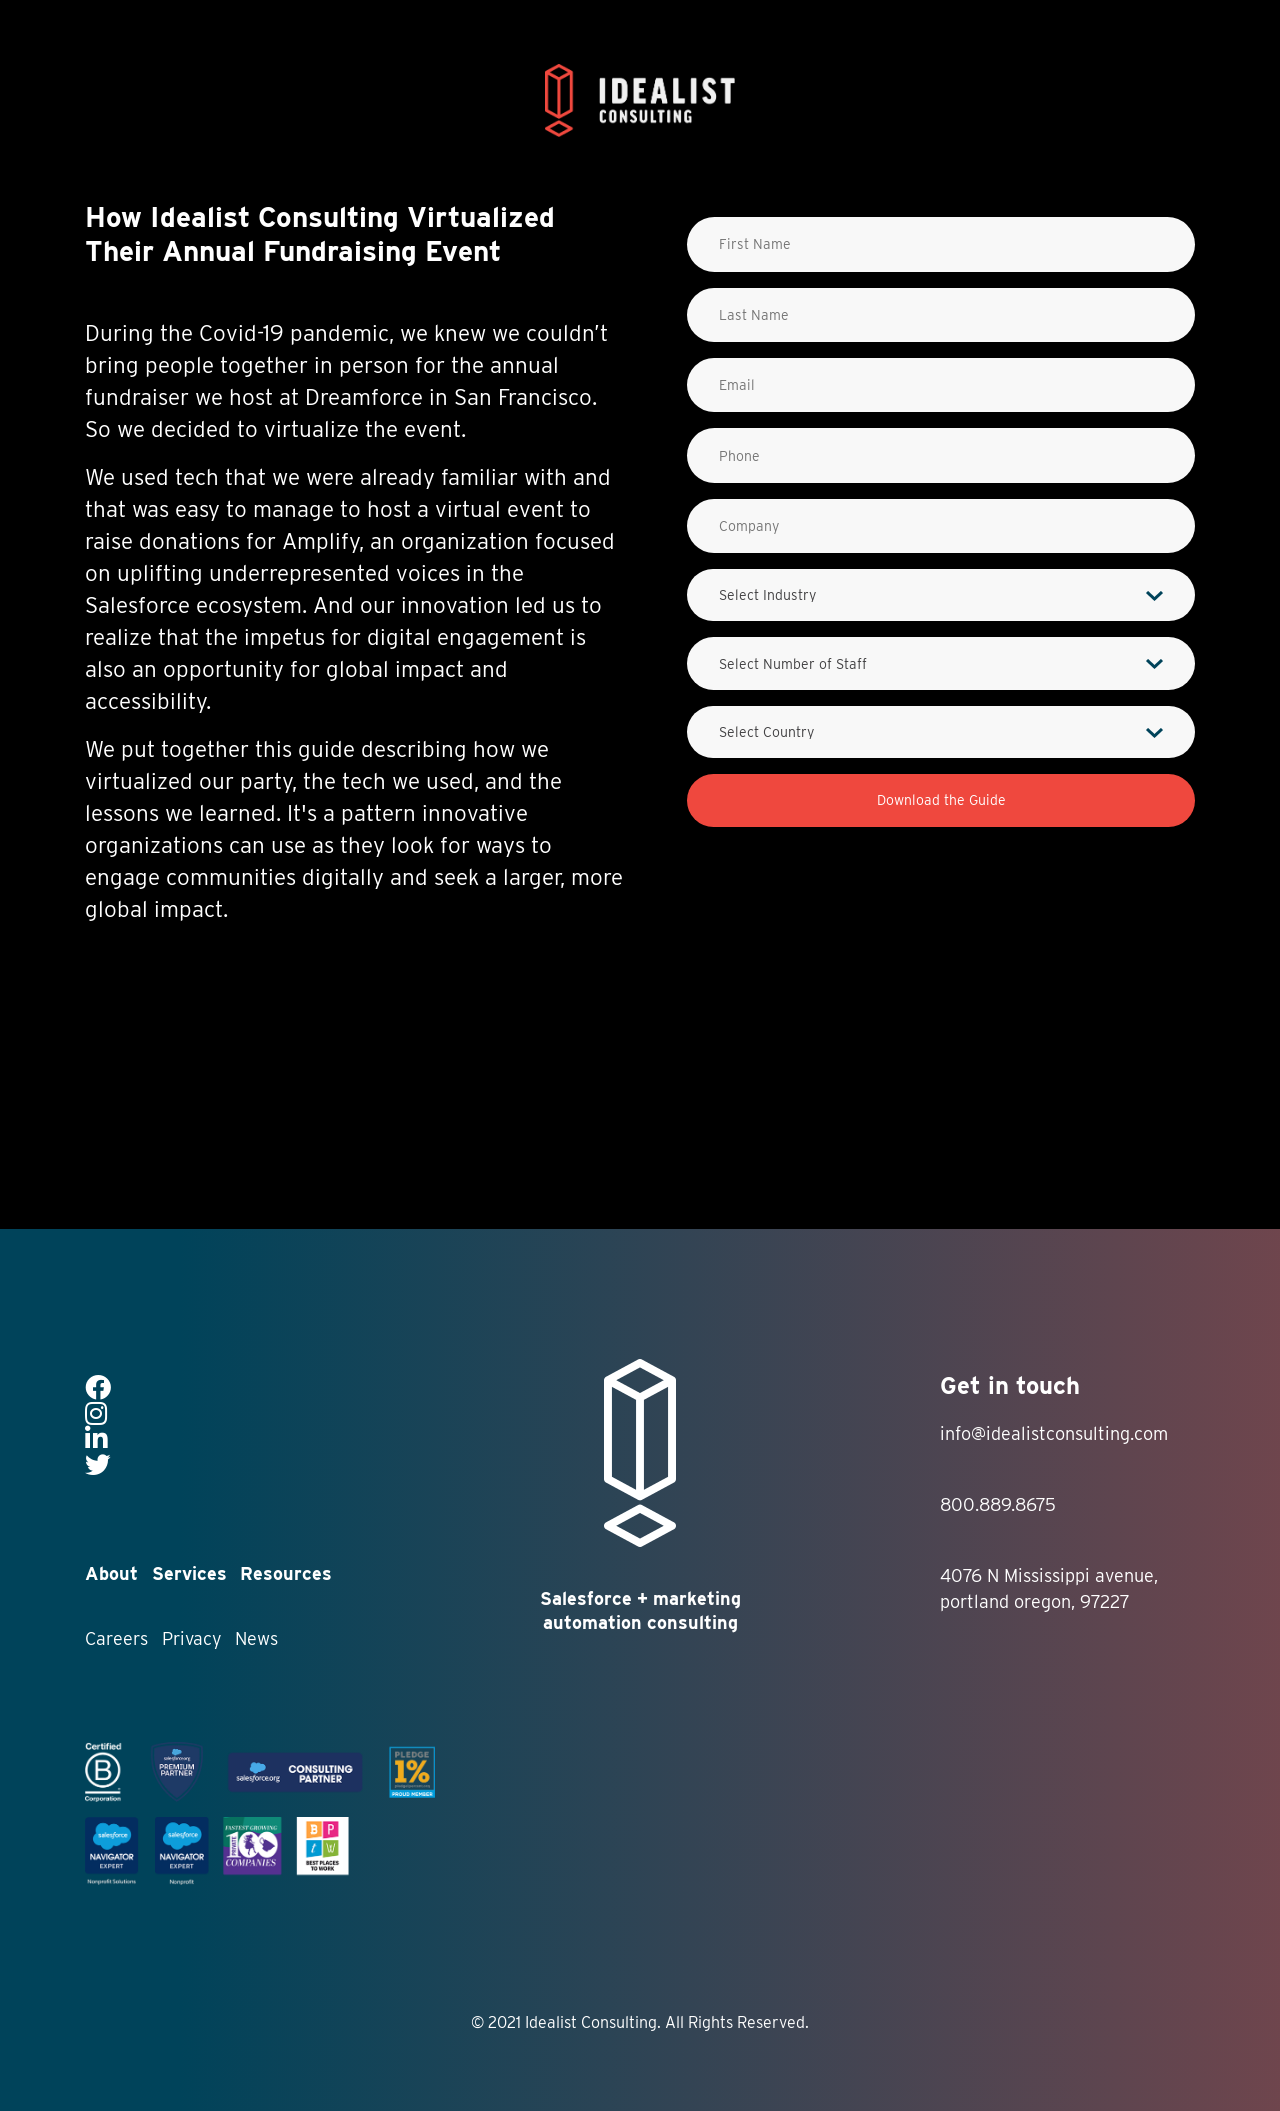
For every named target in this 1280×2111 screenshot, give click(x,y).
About (111, 1573)
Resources (286, 1573)
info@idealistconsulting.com (1054, 1433)
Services (189, 1573)
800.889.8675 (998, 1504)
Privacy (192, 1638)
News (256, 1638)
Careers (116, 1638)
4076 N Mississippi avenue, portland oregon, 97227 (1049, 1588)
